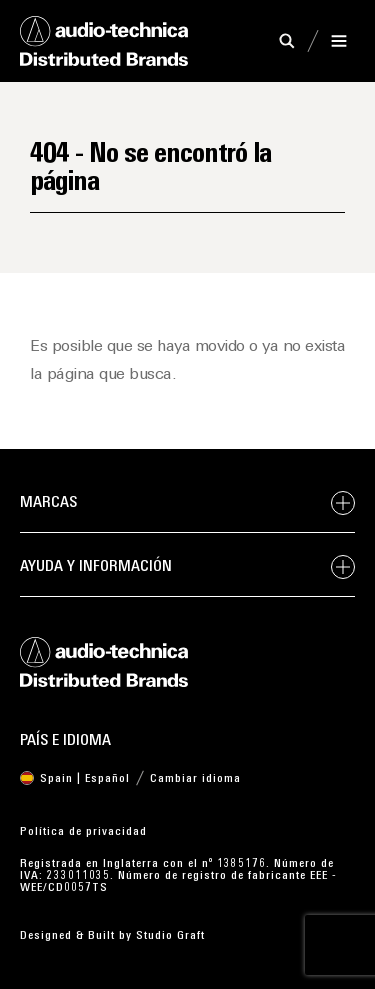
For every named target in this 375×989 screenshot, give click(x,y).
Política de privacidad (83, 832)
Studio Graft (170, 936)
